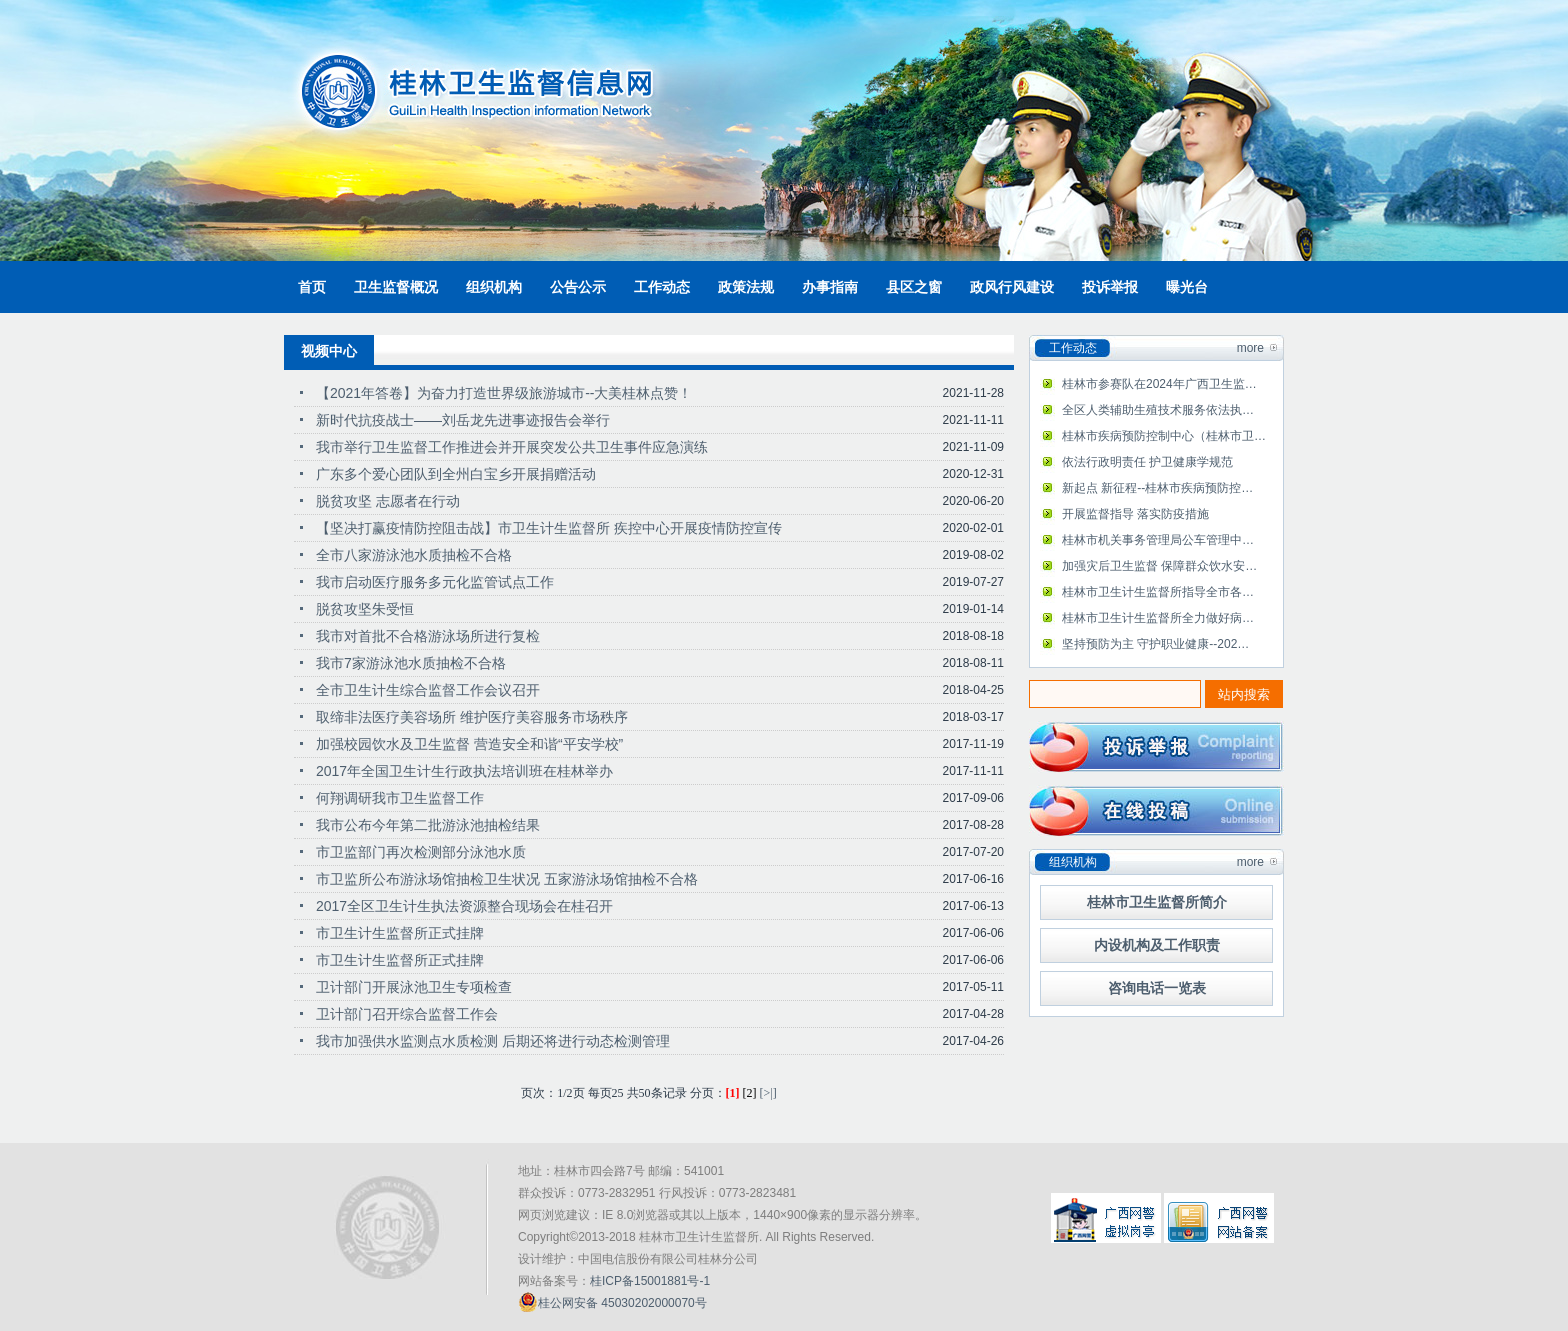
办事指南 (830, 287)
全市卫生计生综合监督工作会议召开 (428, 690)
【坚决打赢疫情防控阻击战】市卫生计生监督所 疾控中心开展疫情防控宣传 (549, 528)
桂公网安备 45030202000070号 (612, 1302)
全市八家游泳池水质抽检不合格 (414, 555)
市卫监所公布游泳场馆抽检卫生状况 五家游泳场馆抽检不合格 (507, 879)
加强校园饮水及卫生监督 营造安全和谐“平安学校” (469, 744)
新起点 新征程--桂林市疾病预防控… (1157, 488)
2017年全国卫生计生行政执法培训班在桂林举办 (464, 771)
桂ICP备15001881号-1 (650, 1281)
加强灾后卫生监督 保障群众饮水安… (1159, 566)
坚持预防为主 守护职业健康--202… (1155, 644)
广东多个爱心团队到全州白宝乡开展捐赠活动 (456, 474)
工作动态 (662, 287)
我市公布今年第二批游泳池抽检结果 (428, 825)
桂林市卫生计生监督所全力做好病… (1158, 618)
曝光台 (1187, 287)
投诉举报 (1110, 287)
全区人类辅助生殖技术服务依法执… (1158, 410)
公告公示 (578, 287)
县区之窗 (914, 287)
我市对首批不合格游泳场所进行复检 (428, 636)
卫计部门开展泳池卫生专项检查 (414, 987)
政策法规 (746, 287)
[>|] (768, 1093)
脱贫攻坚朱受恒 (365, 609)
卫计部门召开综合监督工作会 (407, 1014)
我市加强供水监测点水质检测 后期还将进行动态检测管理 (493, 1041)
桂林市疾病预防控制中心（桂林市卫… (1164, 436)
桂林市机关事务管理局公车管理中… (1158, 540)
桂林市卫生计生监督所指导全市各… (1158, 592)
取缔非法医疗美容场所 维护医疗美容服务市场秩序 (472, 717)
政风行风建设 (1012, 287)
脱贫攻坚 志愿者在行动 (388, 501)
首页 (312, 287)
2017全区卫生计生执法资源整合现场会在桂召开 (464, 906)
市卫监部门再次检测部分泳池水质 (421, 852)
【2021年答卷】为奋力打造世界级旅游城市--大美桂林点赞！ (504, 393)
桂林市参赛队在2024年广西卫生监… (1159, 384)
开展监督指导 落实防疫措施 (1135, 514)
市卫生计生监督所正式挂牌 (400, 933)
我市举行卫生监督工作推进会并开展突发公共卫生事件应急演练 (512, 447)
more (1250, 348)
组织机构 (494, 287)
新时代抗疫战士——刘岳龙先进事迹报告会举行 (463, 420)
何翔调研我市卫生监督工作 (400, 798)
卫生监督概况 (396, 287)
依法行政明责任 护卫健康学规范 (1147, 462)
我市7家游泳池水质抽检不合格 (411, 663)
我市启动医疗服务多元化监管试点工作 (435, 582)
